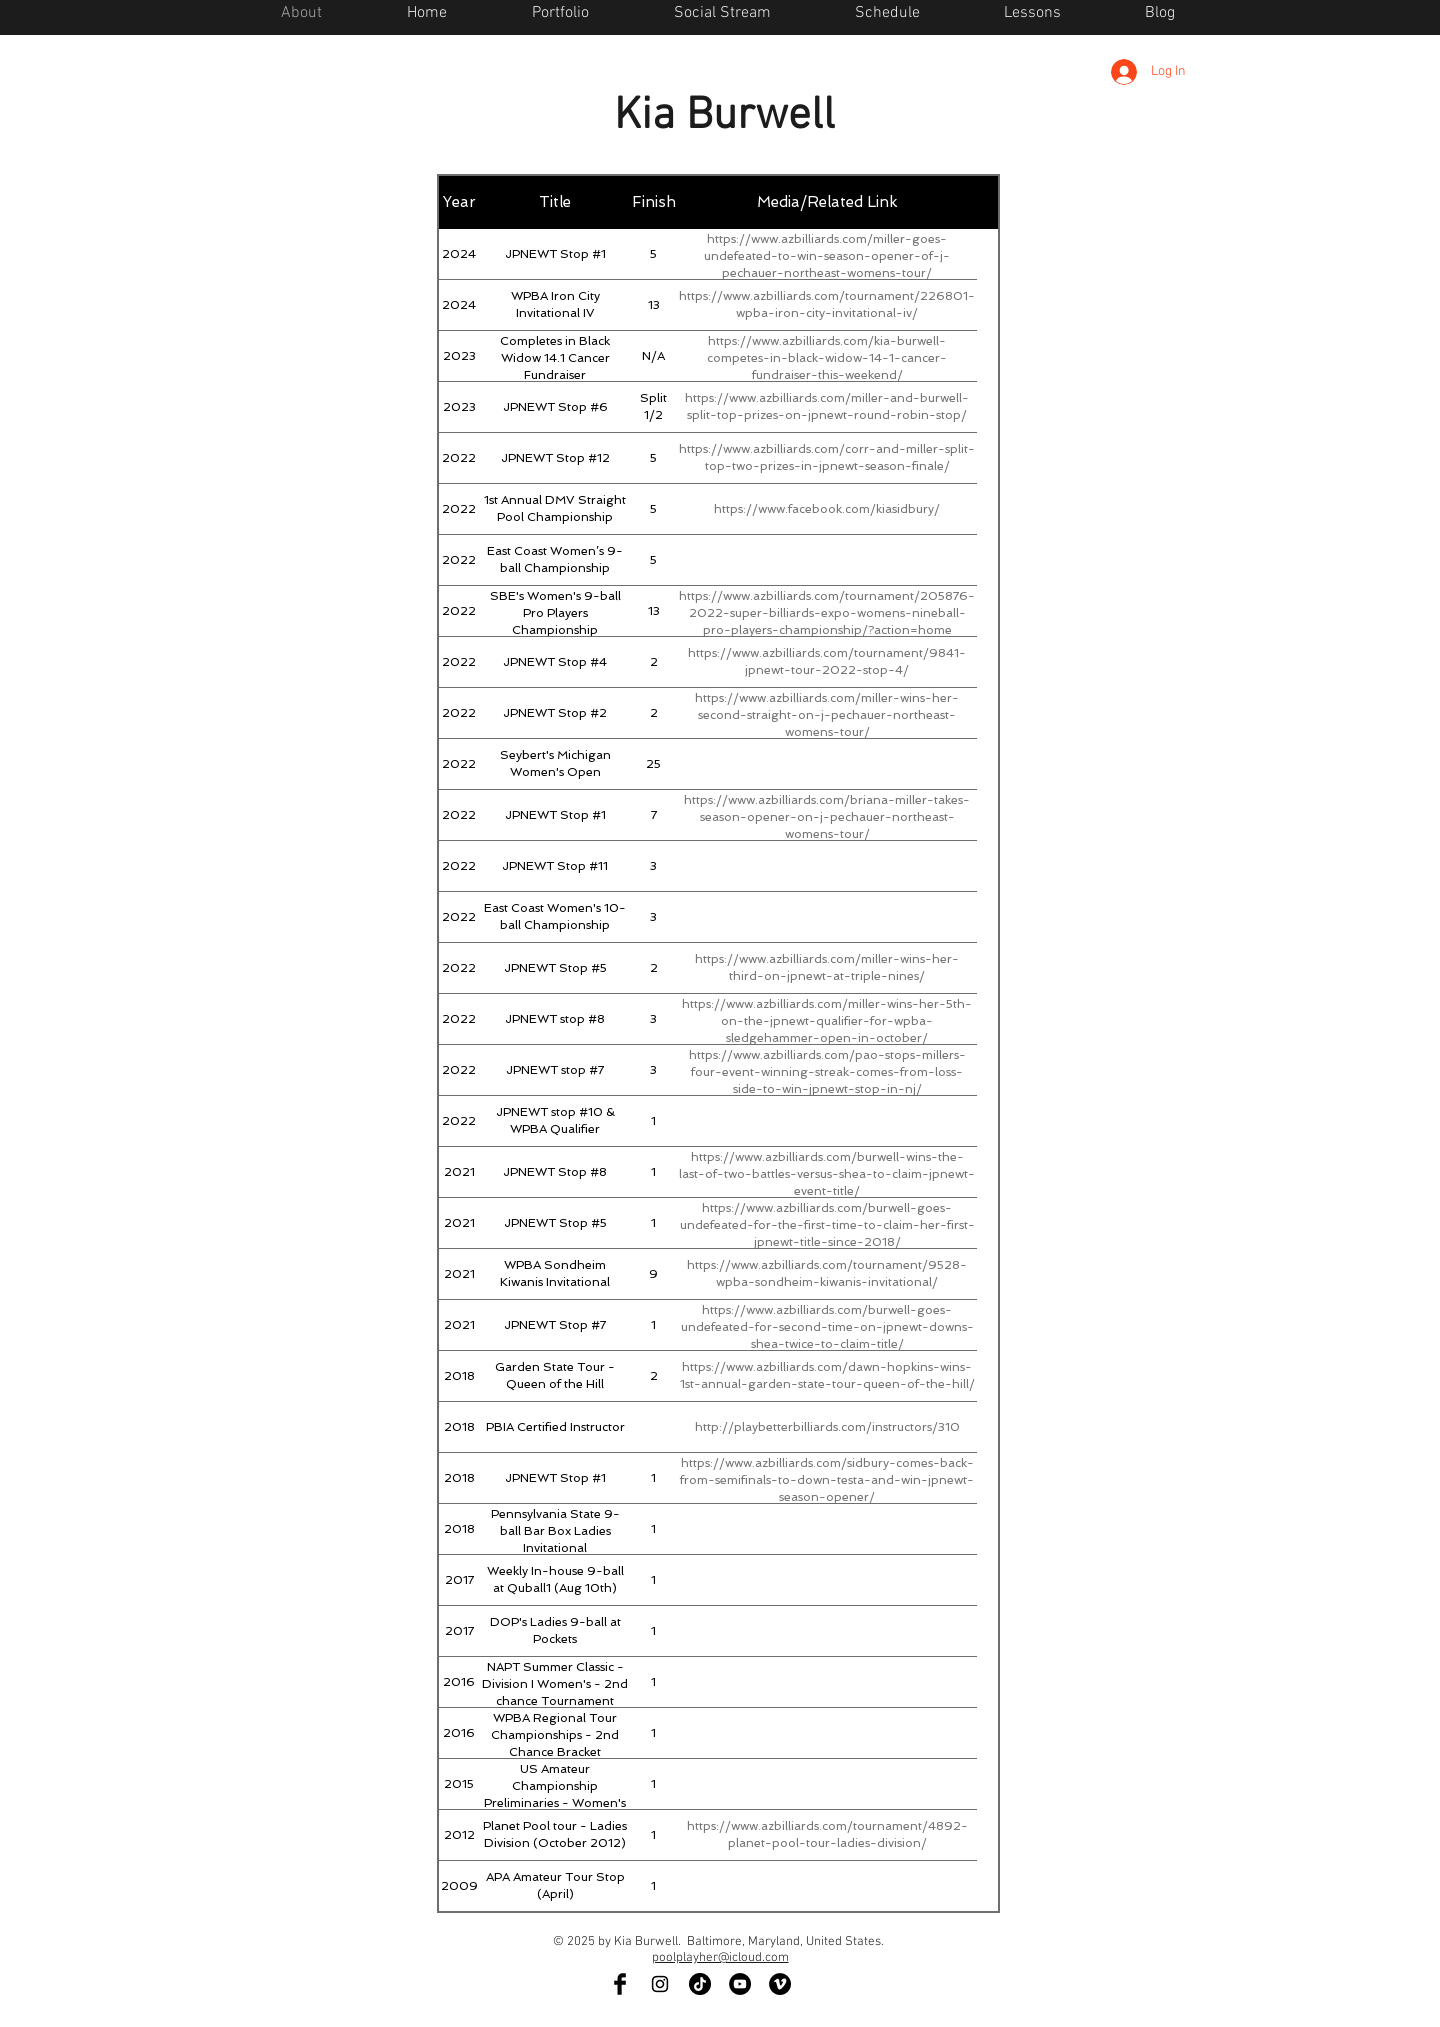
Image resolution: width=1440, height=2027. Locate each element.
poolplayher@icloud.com (720, 1958)
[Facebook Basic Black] (620, 1984)
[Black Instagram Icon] (660, 1984)
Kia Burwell (724, 117)
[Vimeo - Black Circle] (780, 1984)
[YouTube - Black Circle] (740, 1984)
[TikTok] (700, 1984)
